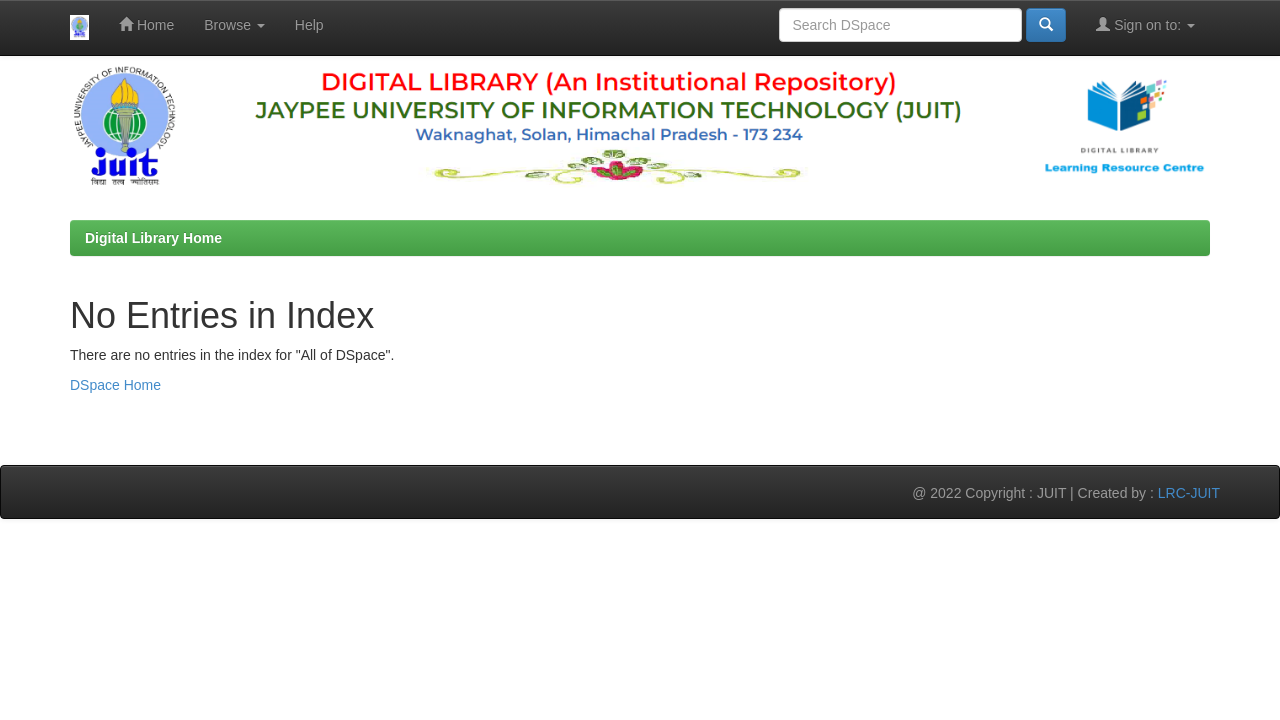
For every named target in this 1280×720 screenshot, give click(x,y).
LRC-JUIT (1189, 493)
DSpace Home (115, 385)
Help (309, 25)
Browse (234, 25)
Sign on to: (1145, 24)
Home (146, 24)
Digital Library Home (153, 238)
